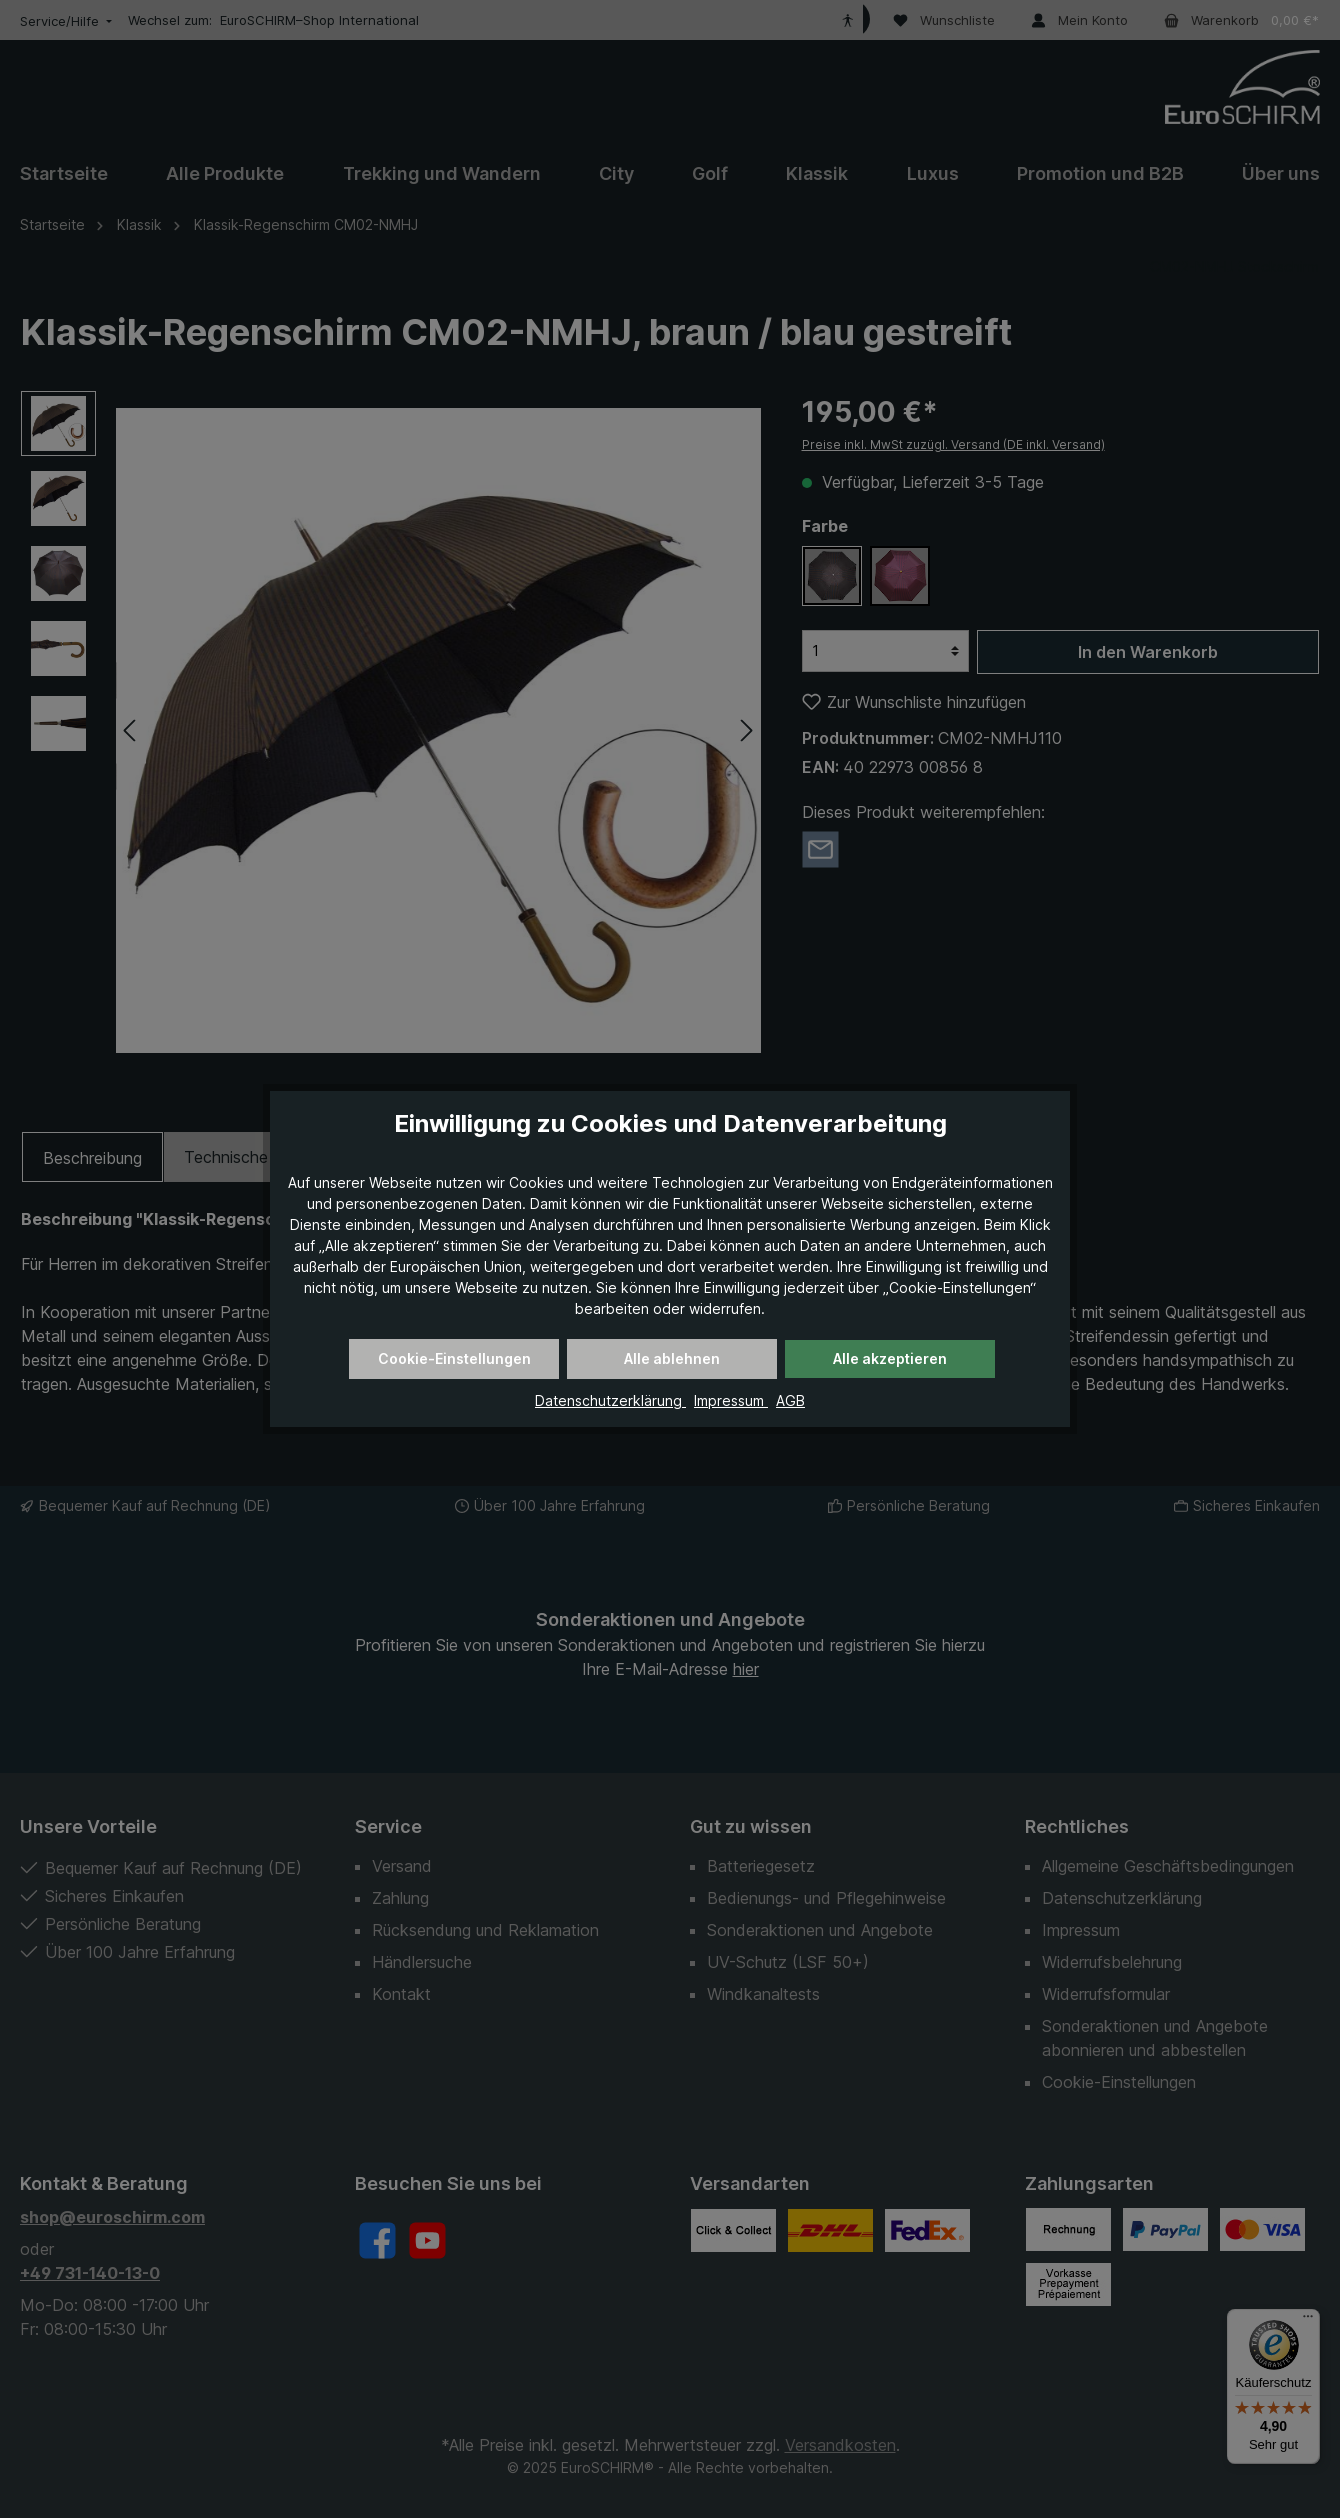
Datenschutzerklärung (610, 1400)
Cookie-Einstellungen (454, 1358)
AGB (790, 1400)
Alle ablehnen (672, 1358)
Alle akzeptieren (890, 1358)
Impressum (731, 1400)
